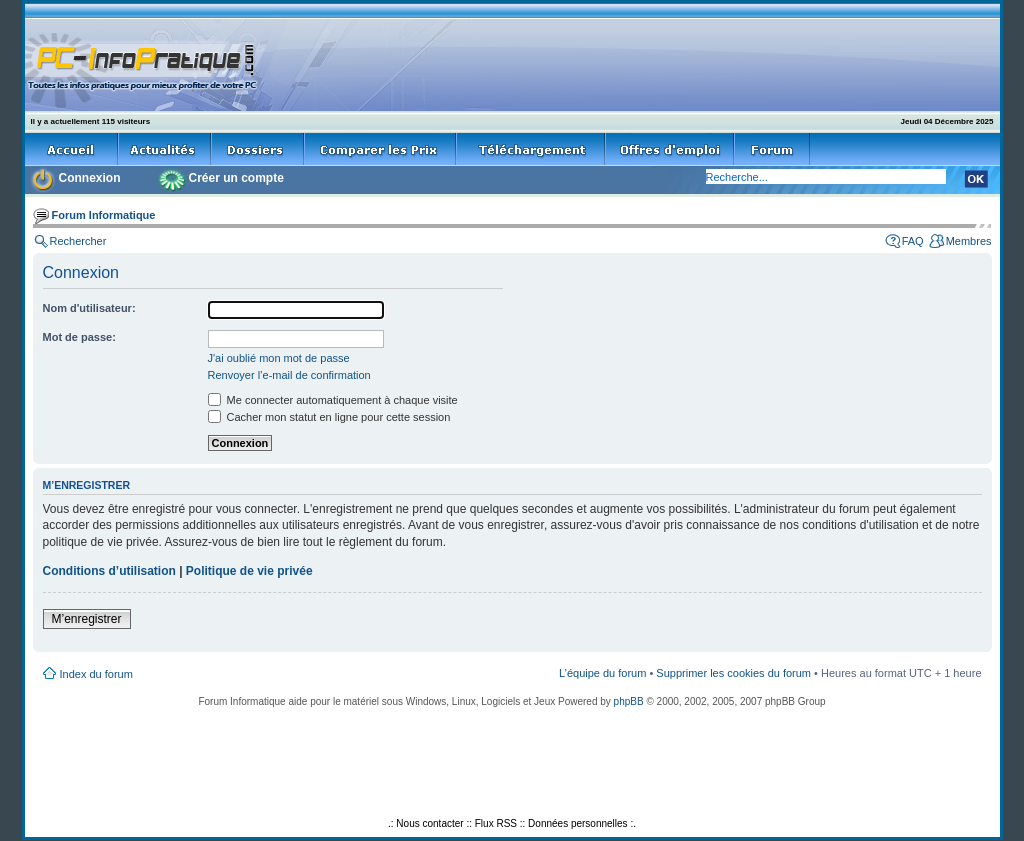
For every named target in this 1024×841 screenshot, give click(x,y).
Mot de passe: (79, 337)
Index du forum (96, 674)
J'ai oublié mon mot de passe (279, 358)
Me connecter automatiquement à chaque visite (333, 400)
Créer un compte (236, 178)
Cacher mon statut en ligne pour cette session (329, 417)
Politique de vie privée (249, 571)
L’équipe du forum (602, 673)
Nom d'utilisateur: (89, 308)
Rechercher (78, 241)
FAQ (913, 241)
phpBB (629, 701)
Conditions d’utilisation (109, 571)
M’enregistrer (87, 619)
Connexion (90, 178)
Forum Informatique (104, 215)
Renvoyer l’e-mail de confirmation (289, 375)
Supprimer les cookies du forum (733, 673)
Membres (969, 241)
